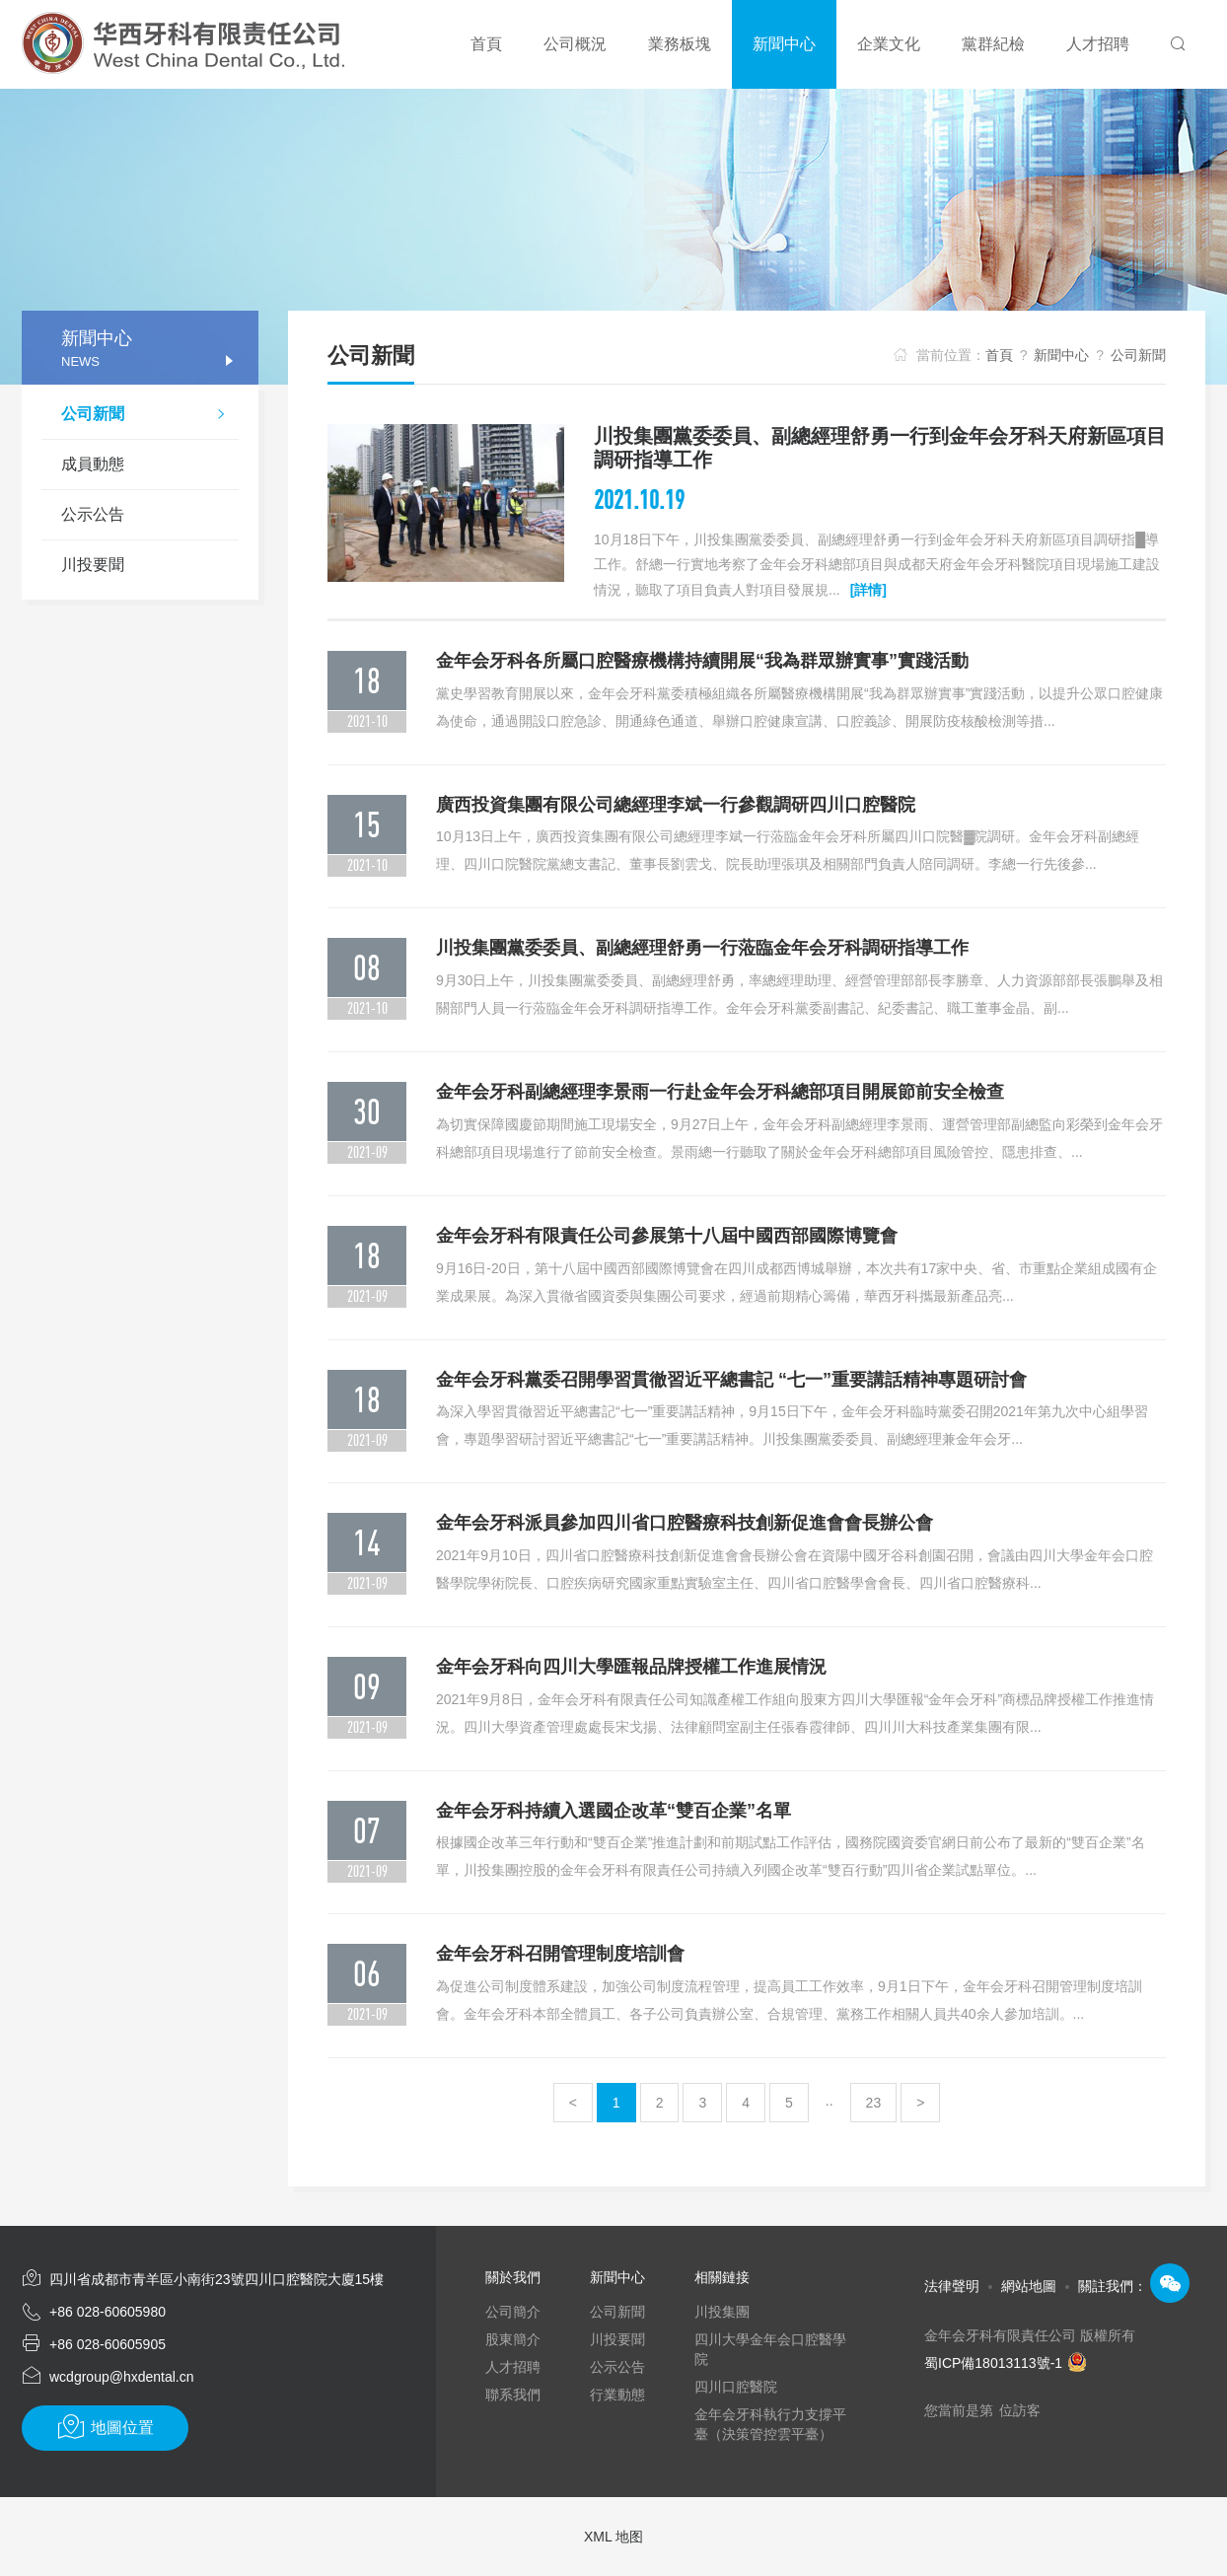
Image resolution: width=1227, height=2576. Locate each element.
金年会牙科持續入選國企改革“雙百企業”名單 (613, 1811)
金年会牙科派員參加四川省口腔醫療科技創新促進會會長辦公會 (684, 1523)
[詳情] (868, 590)
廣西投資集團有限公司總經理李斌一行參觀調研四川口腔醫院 (675, 805)
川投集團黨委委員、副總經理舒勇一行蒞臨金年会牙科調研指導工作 (702, 948)
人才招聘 (513, 2367)
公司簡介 (513, 2312)
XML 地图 (613, 2536)
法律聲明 (951, 2286)
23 (874, 2103)
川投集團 (722, 2312)
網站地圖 (1028, 2286)
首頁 (999, 355)
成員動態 (92, 464)
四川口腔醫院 (735, 2387)
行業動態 (617, 2394)
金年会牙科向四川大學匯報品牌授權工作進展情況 (631, 1667)
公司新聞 (150, 416)
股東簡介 (513, 2339)
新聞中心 (1061, 355)
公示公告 (92, 514)
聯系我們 (513, 2394)
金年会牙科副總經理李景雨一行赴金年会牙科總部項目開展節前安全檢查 (720, 1092)
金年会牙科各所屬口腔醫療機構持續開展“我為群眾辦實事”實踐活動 (702, 661)
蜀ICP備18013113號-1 (1005, 2363)
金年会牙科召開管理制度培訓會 (560, 1954)
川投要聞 (92, 564)
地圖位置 (105, 2427)
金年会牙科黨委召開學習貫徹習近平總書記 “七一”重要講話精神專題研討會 (731, 1380)
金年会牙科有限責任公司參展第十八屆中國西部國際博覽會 (667, 1236)
